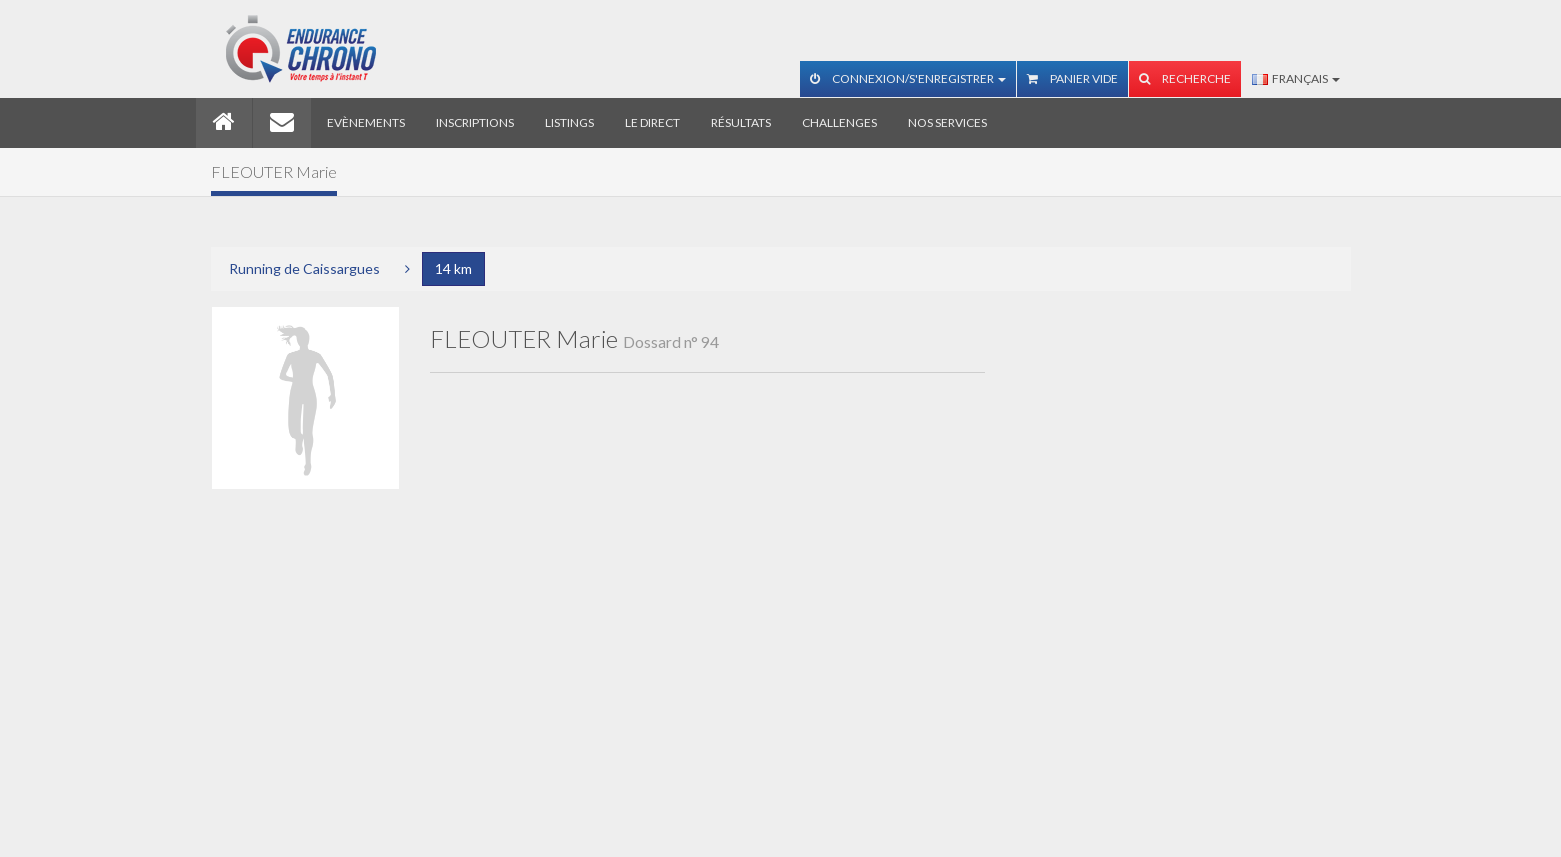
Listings (569, 122)
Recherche (1185, 78)
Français (1296, 78)
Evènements (366, 122)
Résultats (741, 122)
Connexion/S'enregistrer (908, 78)
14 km (453, 268)
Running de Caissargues (304, 268)
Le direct (652, 122)
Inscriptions (475, 122)
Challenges (839, 122)
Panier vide (1072, 78)
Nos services (947, 122)
